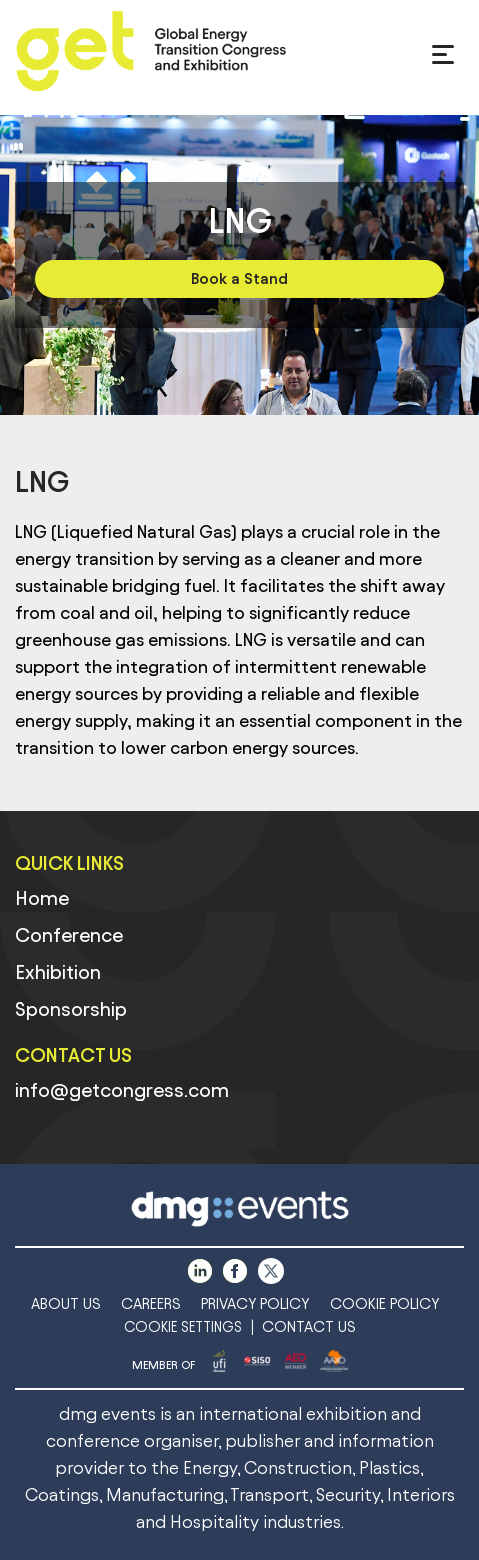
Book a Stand (239, 278)
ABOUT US (66, 1303)
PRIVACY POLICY (255, 1303)
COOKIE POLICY (385, 1303)
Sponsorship (71, 1009)
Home (42, 898)
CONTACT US (309, 1326)
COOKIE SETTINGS (183, 1327)
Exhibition (58, 972)
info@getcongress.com (122, 1090)
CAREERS (151, 1303)
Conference (69, 935)
